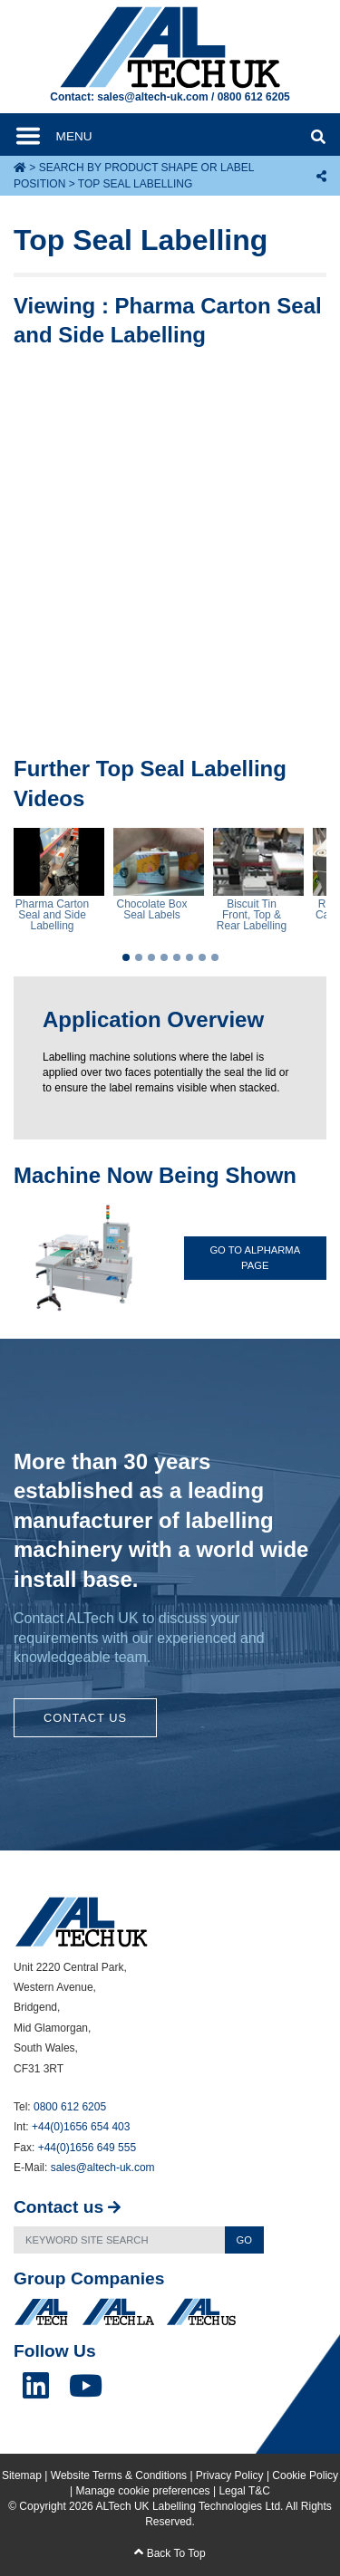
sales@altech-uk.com (152, 97)
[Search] (120, 2240)
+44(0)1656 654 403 (81, 2126)
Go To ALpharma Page (254, 1258)
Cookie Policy (305, 2475)
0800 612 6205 (254, 97)
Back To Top (169, 2553)
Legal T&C (244, 2491)
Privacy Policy (230, 2475)
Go (244, 2240)
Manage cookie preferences (143, 2491)
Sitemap (22, 2475)
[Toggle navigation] (68, 135)
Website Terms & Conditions (119, 2475)
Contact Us (85, 1718)
